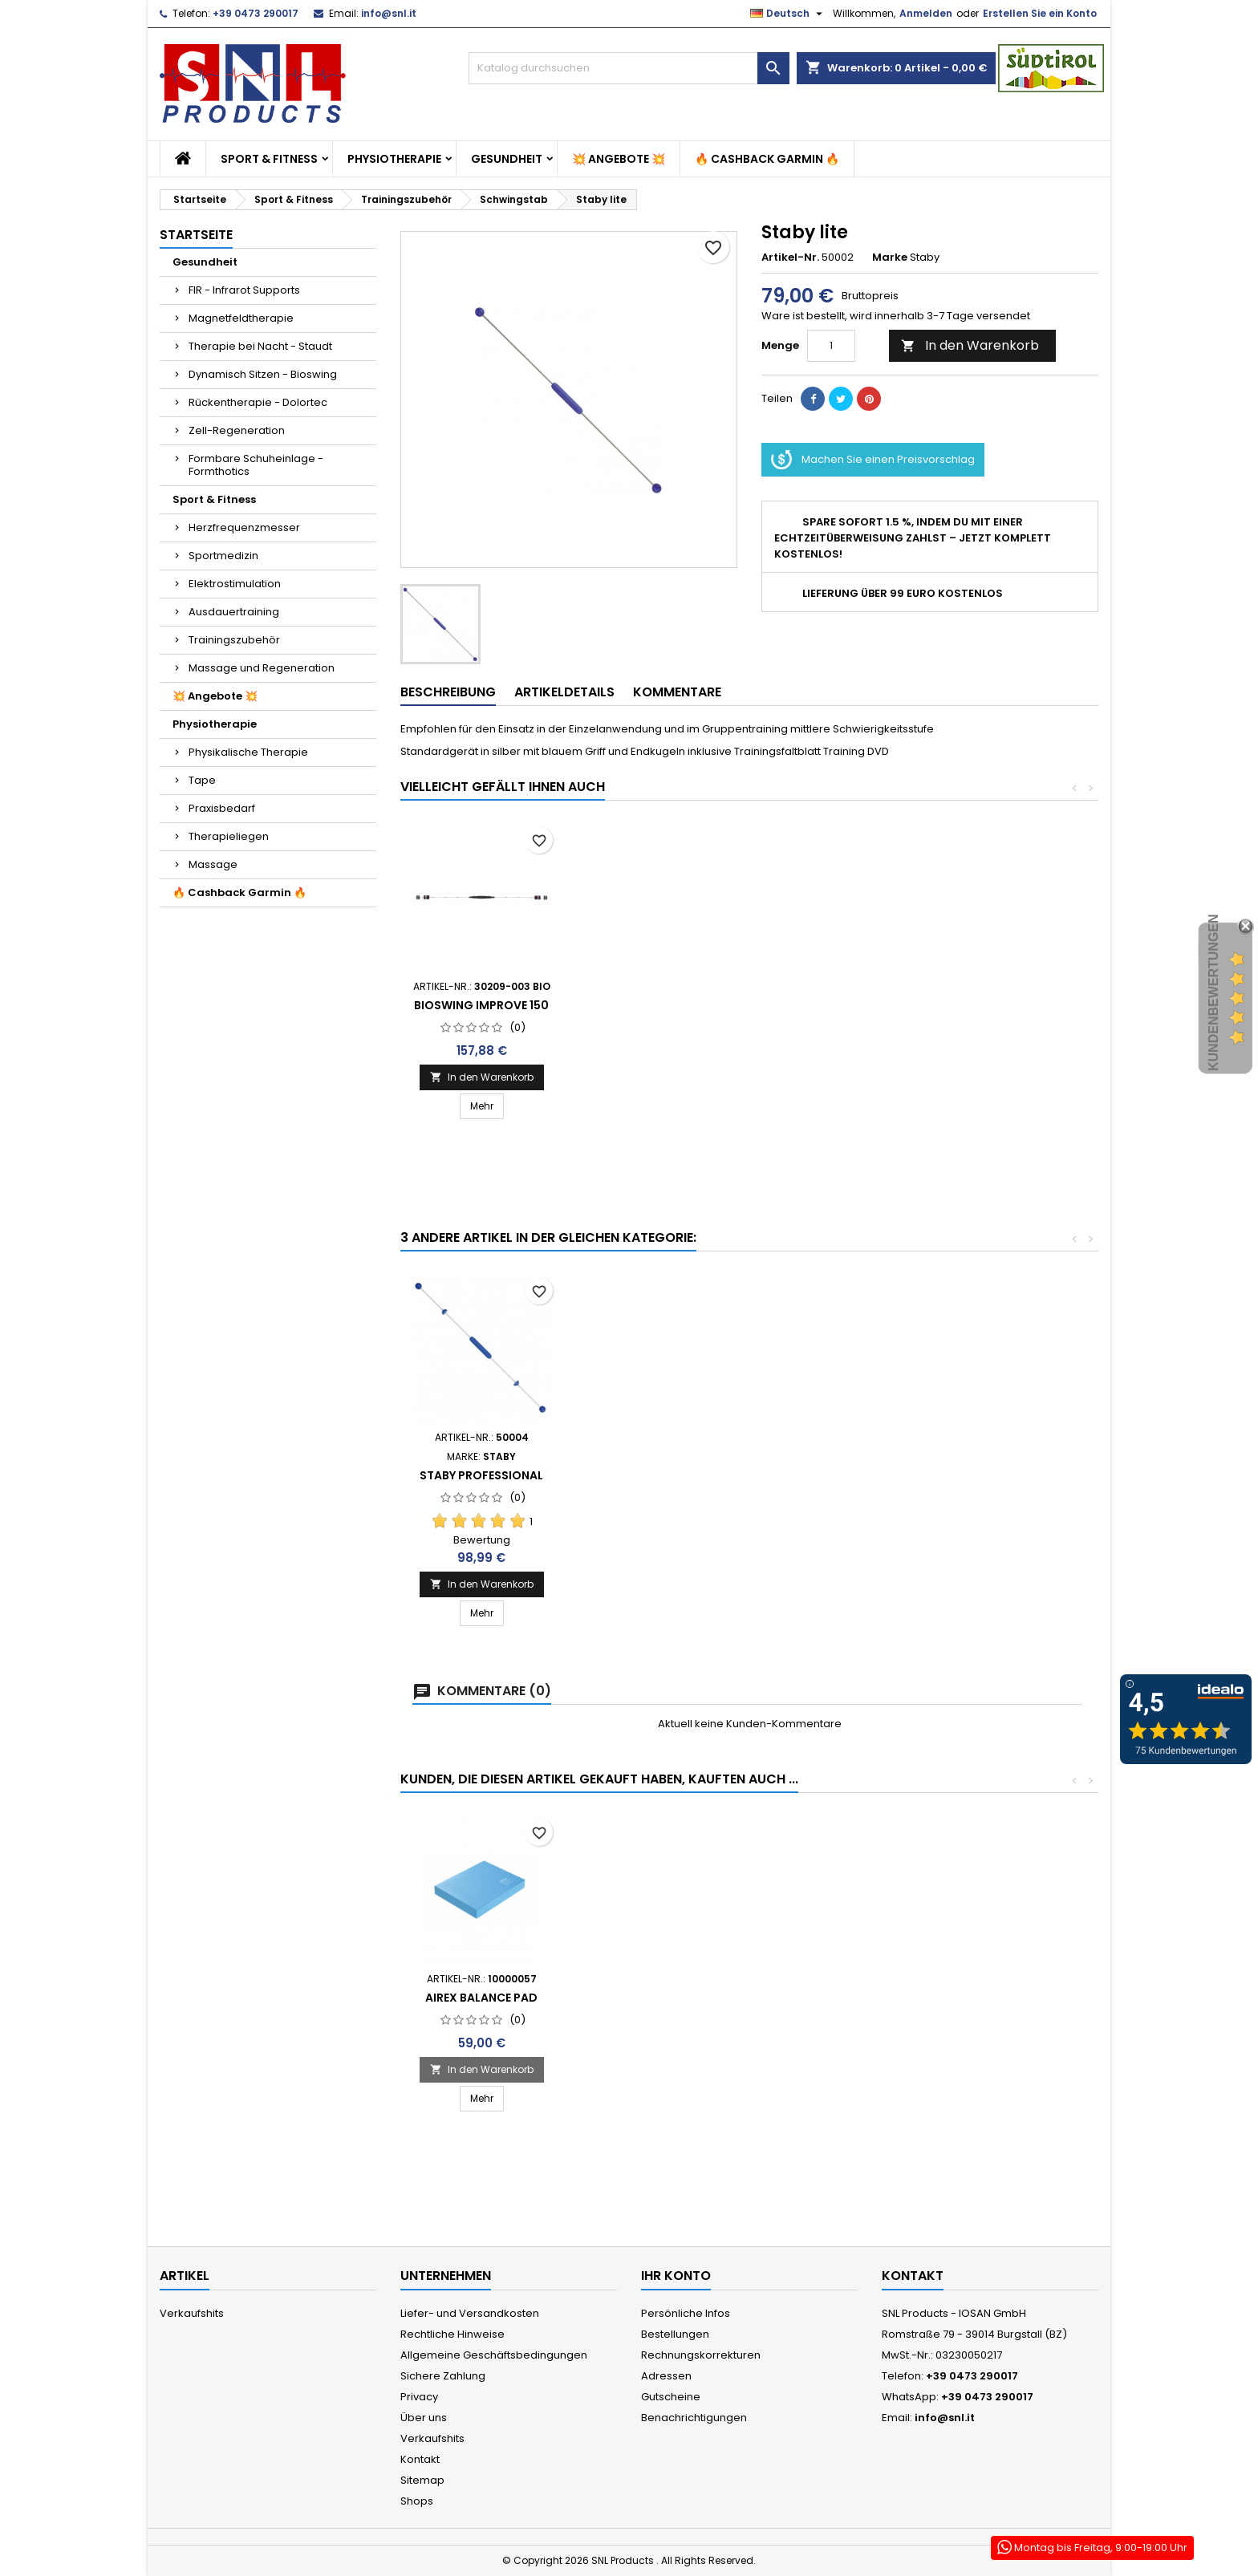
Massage (213, 864)
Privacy (419, 2396)
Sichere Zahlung (442, 2375)
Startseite (196, 234)
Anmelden (925, 13)
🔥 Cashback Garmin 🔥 (767, 159)
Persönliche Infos (685, 2313)
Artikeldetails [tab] (564, 692)
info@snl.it (388, 13)
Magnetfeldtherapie (241, 318)
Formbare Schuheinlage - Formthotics (256, 465)
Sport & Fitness (269, 159)
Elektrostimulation (235, 583)
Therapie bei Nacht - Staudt (260, 346)
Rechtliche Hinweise (452, 2334)
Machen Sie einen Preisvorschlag (873, 459)
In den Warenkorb (970, 345)
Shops (416, 2501)
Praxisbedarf (222, 808)
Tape (202, 780)
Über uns (423, 2417)
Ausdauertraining (234, 611)
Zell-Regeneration (237, 430)
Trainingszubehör (234, 639)
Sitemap (422, 2480)
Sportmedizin (223, 555)
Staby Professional (481, 1024)
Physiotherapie (394, 159)
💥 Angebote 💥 (618, 159)
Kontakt (420, 2459)
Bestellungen (675, 2334)
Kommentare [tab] (677, 692)
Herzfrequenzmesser (244, 527)
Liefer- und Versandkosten (469, 2313)
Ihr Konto (676, 2275)
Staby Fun (659, 1024)
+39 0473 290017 (255, 13)
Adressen (666, 2375)
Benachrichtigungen (694, 2417)
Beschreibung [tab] (448, 692)
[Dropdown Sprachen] (788, 13)
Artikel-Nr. (790, 257)
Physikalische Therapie (248, 752)
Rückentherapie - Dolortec (258, 402)
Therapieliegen (229, 836)
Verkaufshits (192, 2313)
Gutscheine (670, 2396)
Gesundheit (506, 159)
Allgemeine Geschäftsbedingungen (493, 2355)
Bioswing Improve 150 (837, 1005)
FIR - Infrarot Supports (244, 290)
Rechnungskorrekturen (701, 2355)
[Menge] (831, 346)
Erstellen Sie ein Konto (1040, 13)
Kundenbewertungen (1213, 992)
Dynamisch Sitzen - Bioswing (263, 374)
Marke (889, 257)
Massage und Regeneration (262, 667)
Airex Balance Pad (481, 1998)
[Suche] (629, 68)
